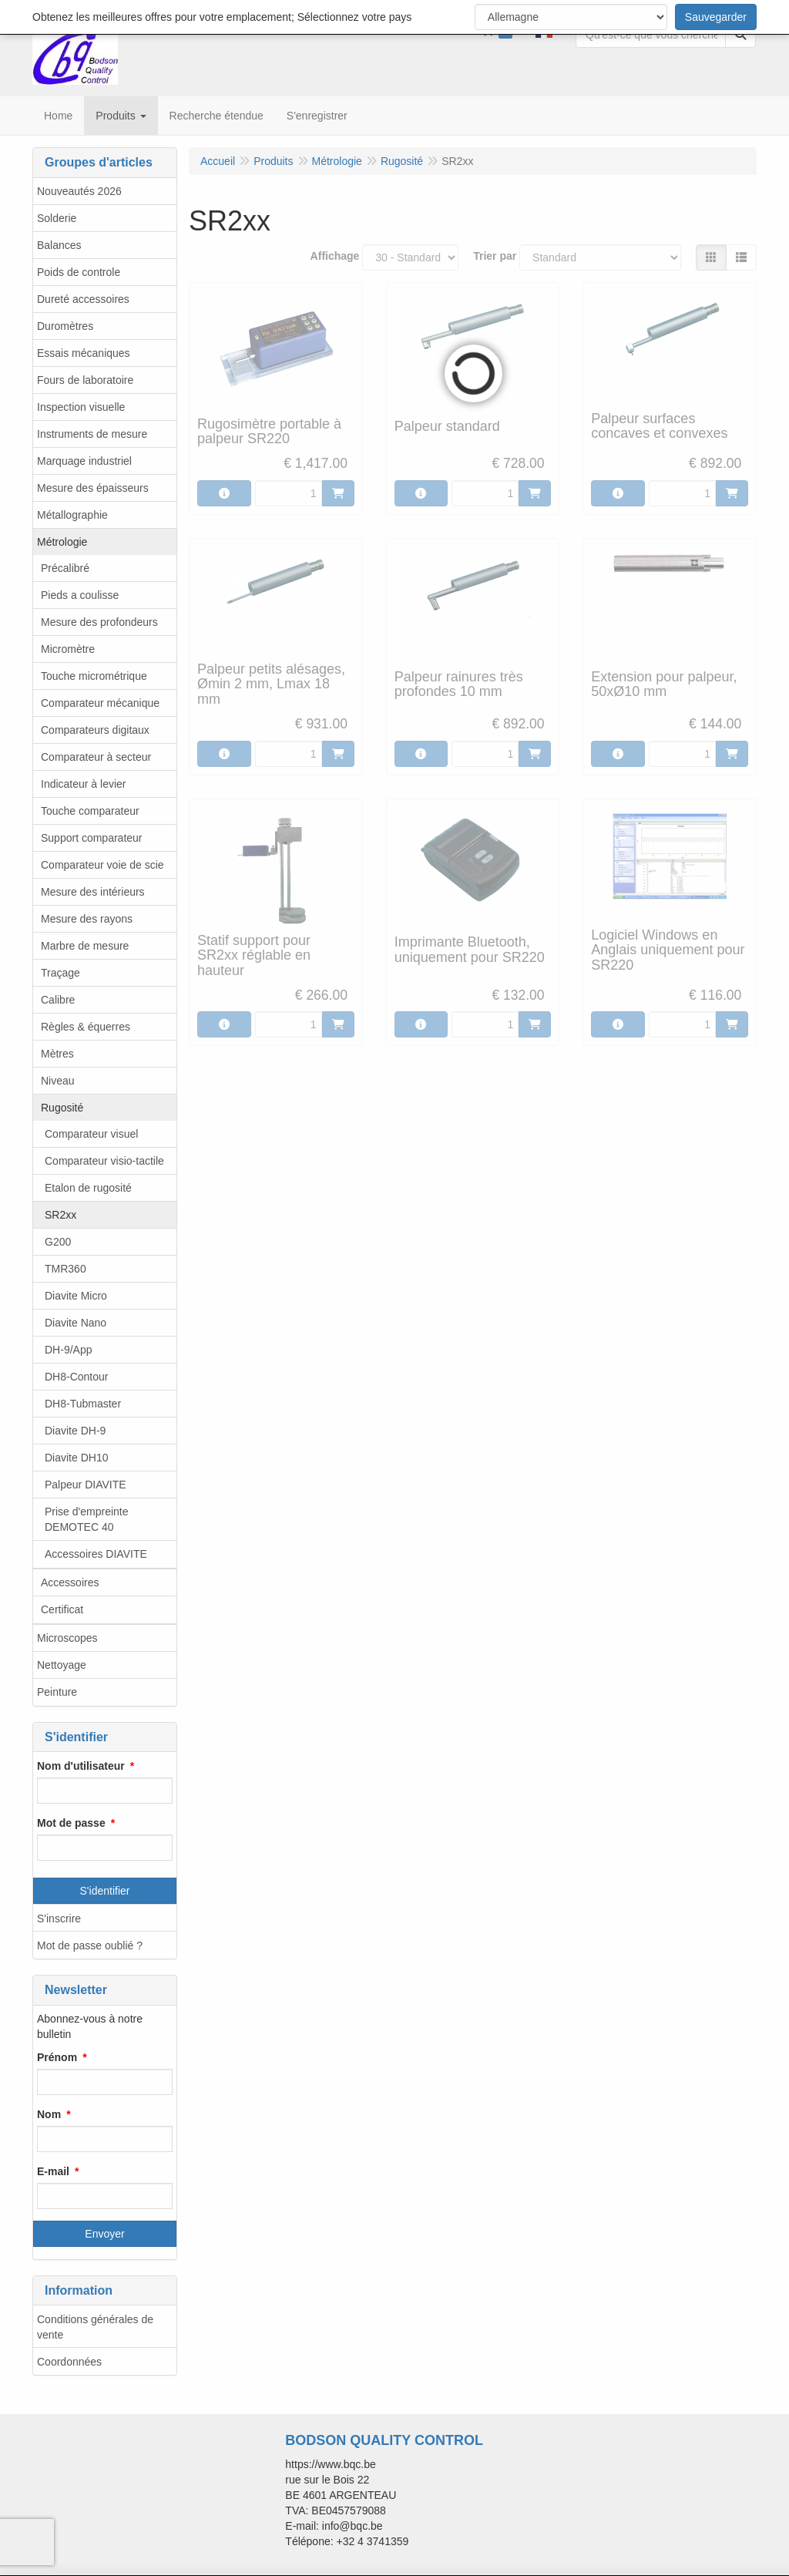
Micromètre (68, 649)
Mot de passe (71, 1823)
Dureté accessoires (83, 299)
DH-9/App (68, 1349)
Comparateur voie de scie (102, 865)
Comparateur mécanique (100, 703)
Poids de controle (78, 272)
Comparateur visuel (91, 1134)
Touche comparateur (90, 811)
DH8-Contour (76, 1376)
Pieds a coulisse (80, 595)
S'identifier (105, 1891)
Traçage (60, 973)
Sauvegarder (716, 17)
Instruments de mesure (92, 434)
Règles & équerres (85, 1027)
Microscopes (67, 1638)
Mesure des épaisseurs (93, 488)
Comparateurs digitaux (95, 730)
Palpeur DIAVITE (85, 1484)
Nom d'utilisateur (81, 1766)
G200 (58, 1242)
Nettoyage (61, 1665)
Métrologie (62, 542)
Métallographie (72, 515)
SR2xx (60, 1215)
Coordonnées (69, 2362)
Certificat (62, 1609)
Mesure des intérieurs (93, 892)
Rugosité (62, 1107)
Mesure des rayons (87, 919)
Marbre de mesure (85, 946)
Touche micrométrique (94, 676)
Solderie (56, 218)
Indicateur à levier (83, 784)
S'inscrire (59, 1918)
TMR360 (65, 1269)
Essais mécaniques (83, 353)
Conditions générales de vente (95, 2327)
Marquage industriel (84, 461)
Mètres (57, 1054)
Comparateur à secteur (96, 757)
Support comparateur (92, 838)
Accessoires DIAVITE (96, 1554)
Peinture (57, 1692)
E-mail (53, 2171)
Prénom (57, 2057)
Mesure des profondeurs (99, 622)
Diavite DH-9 (75, 1430)
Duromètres (65, 326)
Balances (59, 245)
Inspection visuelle (81, 407)
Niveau (58, 1080)
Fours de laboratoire (85, 380)
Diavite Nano (75, 1323)
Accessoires (70, 1582)
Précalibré (65, 568)
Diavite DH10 (76, 1457)
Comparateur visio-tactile (104, 1161)
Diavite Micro (76, 1296)
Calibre (58, 1000)
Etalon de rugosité (88, 1188)
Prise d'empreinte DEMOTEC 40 (87, 1519)
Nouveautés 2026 (79, 191)
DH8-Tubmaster (83, 1403)
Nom (49, 2114)
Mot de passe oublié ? (90, 1945)
